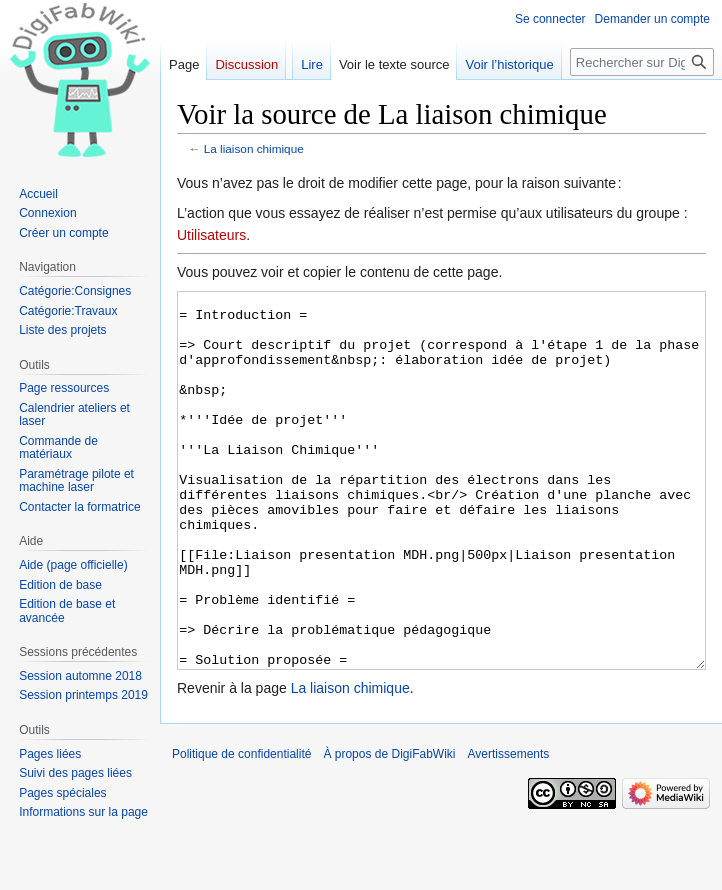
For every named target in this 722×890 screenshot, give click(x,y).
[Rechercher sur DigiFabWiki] (642, 62)
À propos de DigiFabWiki (389, 829)
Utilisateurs (211, 235)
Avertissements (509, 829)
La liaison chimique (254, 148)
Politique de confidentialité (241, 829)
